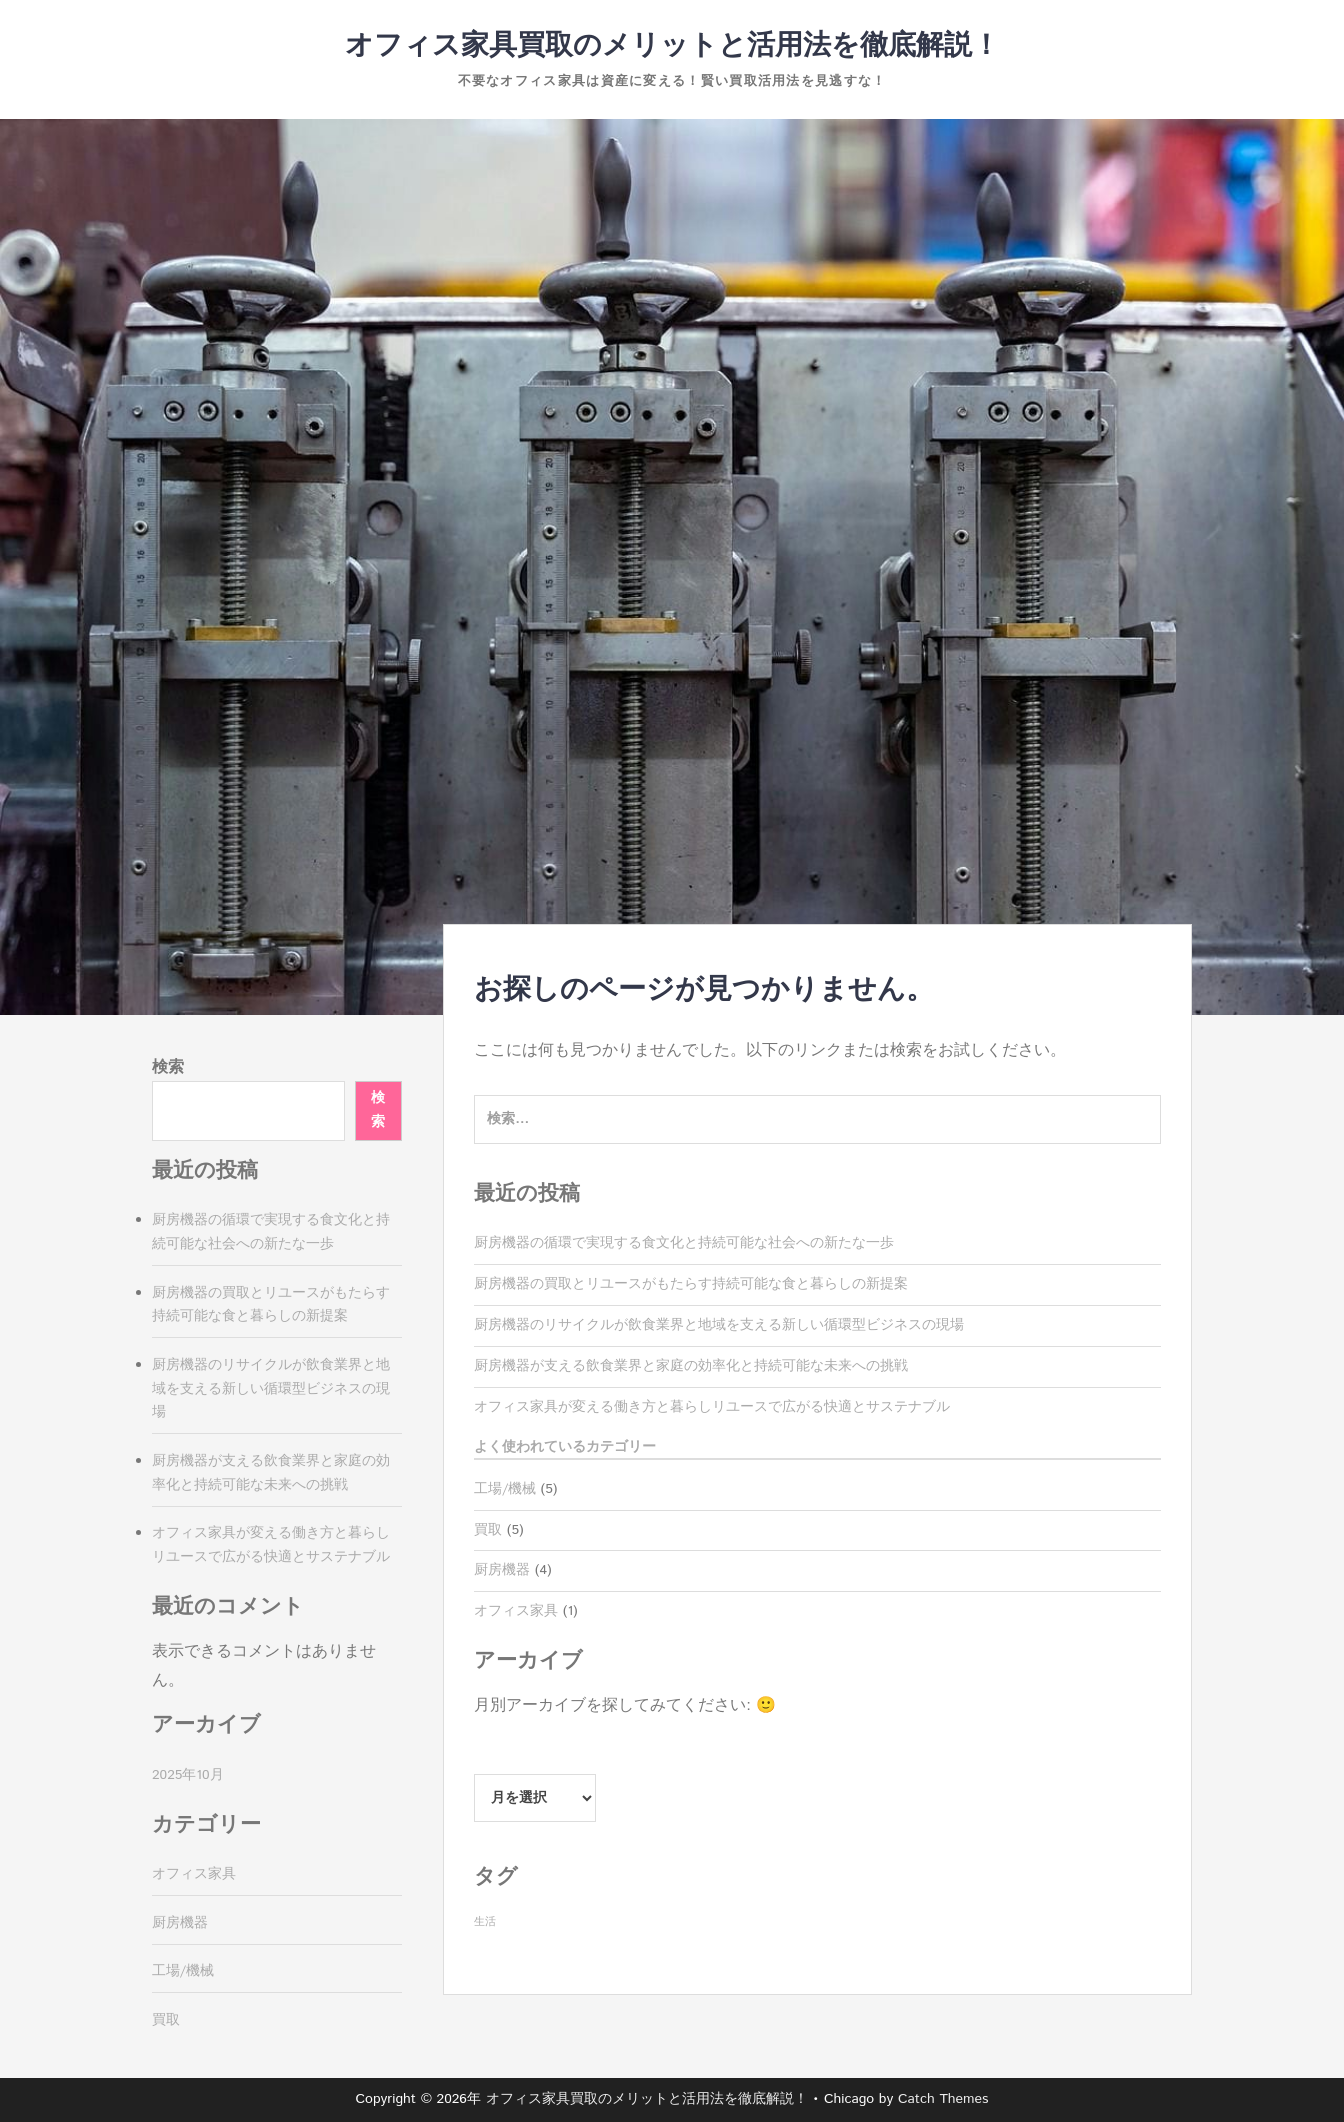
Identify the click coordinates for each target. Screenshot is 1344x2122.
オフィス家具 (516, 1611)
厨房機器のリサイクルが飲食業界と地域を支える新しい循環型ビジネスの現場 (719, 1325)
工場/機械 (505, 1489)
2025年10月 (188, 1775)
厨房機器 (502, 1570)
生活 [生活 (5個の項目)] (485, 1922)
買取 (488, 1530)
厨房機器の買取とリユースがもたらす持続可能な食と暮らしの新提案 (691, 1284)
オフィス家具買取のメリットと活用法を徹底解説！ (672, 46)
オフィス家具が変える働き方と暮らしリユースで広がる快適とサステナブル (712, 1407)
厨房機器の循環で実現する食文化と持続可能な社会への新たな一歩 (684, 1243)
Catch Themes (943, 2099)
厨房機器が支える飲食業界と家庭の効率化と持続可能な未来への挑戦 (691, 1366)
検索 (168, 1067)
